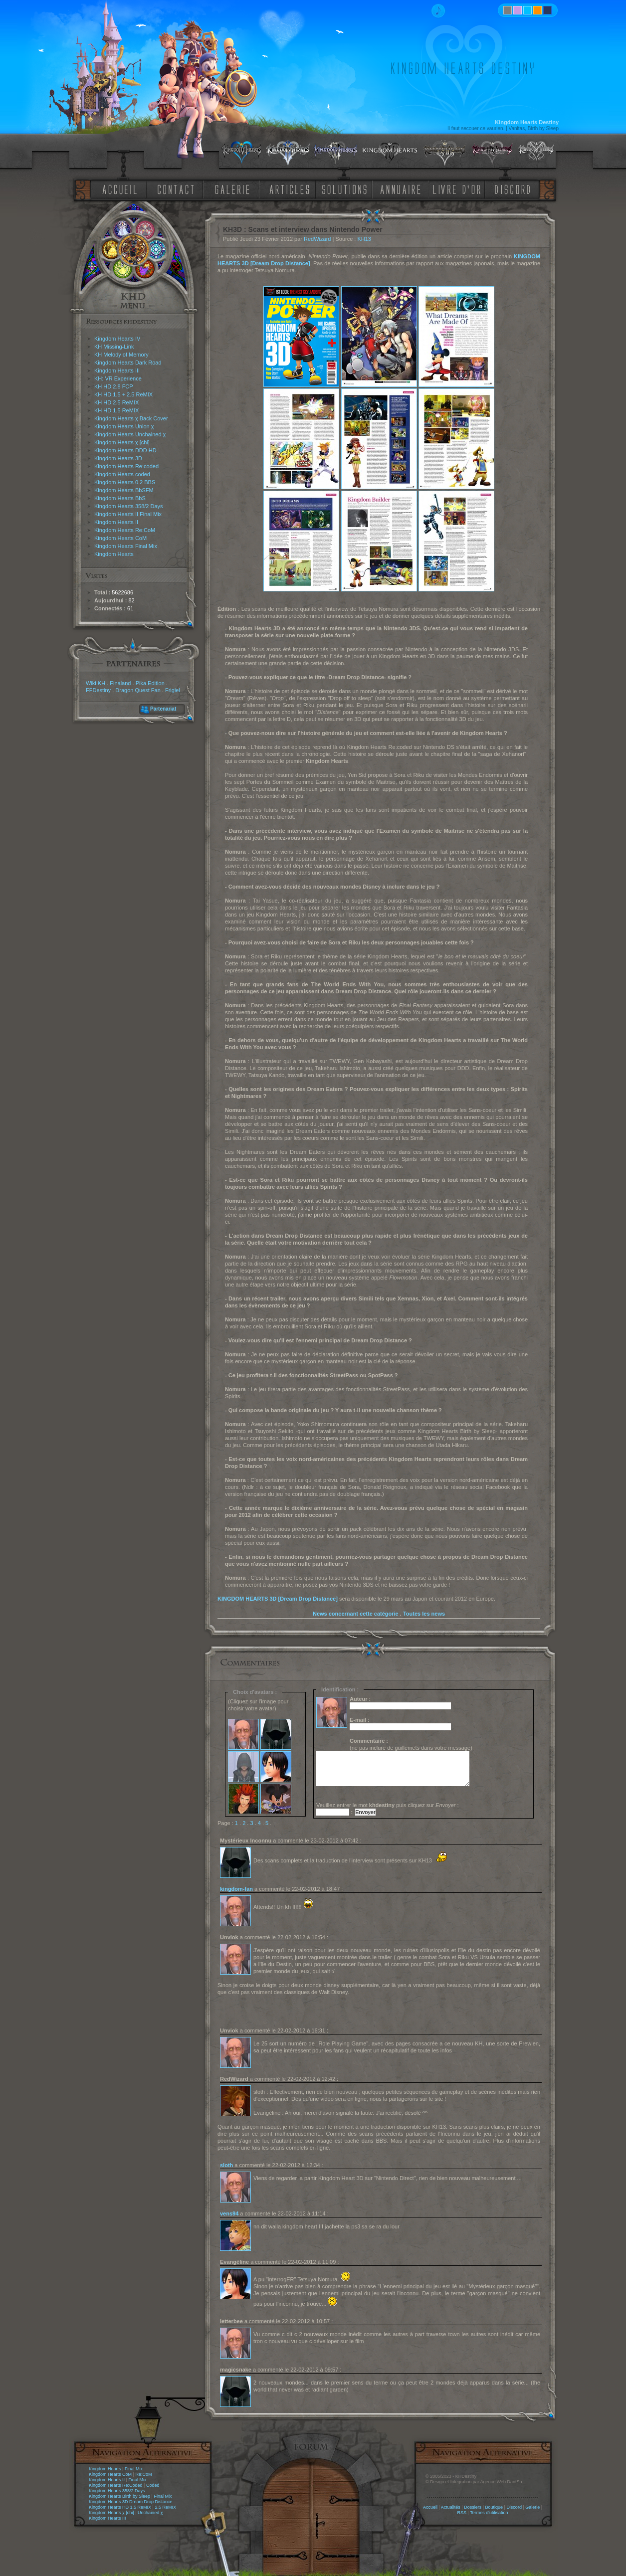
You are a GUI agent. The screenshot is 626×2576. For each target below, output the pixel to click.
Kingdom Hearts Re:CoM (124, 530)
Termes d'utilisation (489, 2512)
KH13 (364, 239)
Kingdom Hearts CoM (120, 538)
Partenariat (163, 709)
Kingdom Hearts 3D (118, 458)
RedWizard (317, 239)
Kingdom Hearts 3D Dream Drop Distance (131, 2501)
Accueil (430, 2507)
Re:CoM (143, 2474)
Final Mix (134, 2468)
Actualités (450, 2507)
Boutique (494, 2507)
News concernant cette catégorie (356, 1614)
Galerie (532, 2507)
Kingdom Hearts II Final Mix (128, 514)
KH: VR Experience (118, 378)
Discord (514, 2507)
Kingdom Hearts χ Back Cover (131, 418)
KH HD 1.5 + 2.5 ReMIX (123, 394)
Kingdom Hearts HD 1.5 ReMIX (120, 2507)
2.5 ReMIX (165, 2507)
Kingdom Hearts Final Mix (125, 546)
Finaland (120, 683)
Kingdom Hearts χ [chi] (122, 442)
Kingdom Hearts (114, 554)
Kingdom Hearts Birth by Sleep (119, 2496)
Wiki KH (95, 683)
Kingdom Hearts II (116, 522)
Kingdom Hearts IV (117, 339)
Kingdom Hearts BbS (120, 498)
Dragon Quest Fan (138, 690)
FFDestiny (98, 690)
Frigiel (172, 690)
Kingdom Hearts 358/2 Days (128, 506)
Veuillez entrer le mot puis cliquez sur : (387, 1805)
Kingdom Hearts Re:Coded (116, 2485)
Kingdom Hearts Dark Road (128, 363)
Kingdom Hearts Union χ (124, 426)
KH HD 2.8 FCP (113, 386)
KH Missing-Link (114, 347)
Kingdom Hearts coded (122, 474)
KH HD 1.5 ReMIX (116, 410)
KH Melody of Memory (121, 355)
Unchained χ (150, 2512)
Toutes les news (424, 1614)
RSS (462, 2512)
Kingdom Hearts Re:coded (126, 466)
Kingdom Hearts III (117, 370)
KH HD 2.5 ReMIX (116, 402)
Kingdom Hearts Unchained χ (130, 434)
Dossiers (472, 2507)
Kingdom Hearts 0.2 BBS (124, 482)
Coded (153, 2485)
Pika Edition (150, 683)
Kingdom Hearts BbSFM (124, 490)
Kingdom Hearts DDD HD (125, 450)
